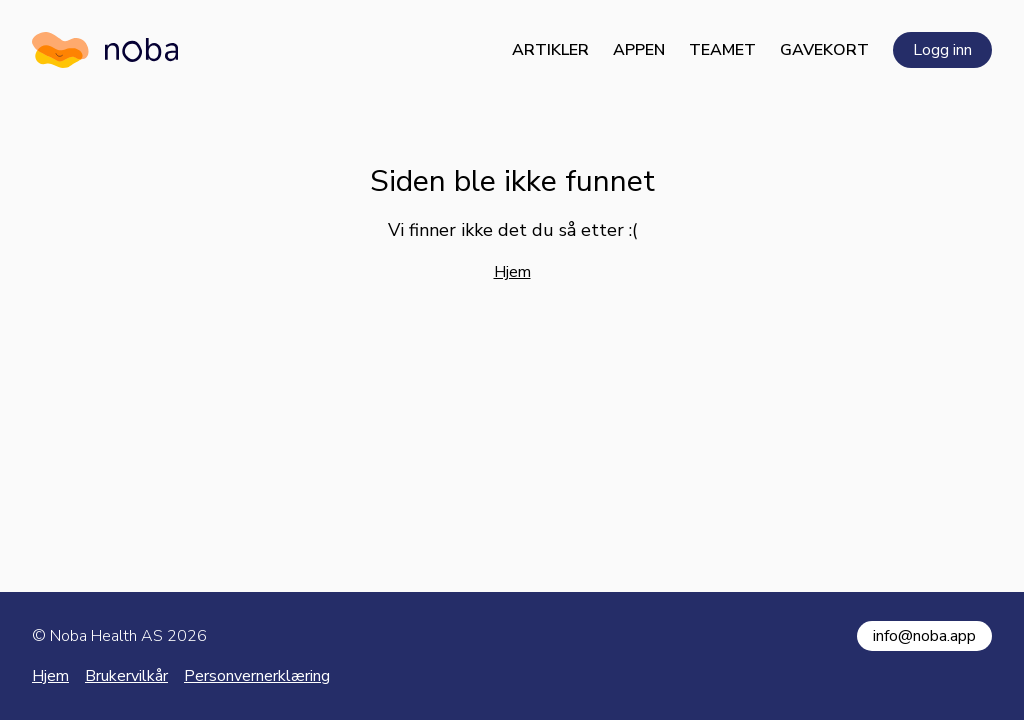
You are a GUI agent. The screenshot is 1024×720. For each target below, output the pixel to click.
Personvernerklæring (257, 676)
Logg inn (942, 50)
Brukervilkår (126, 676)
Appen (639, 50)
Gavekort (824, 50)
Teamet (722, 50)
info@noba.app (924, 636)
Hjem (512, 272)
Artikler (550, 50)
